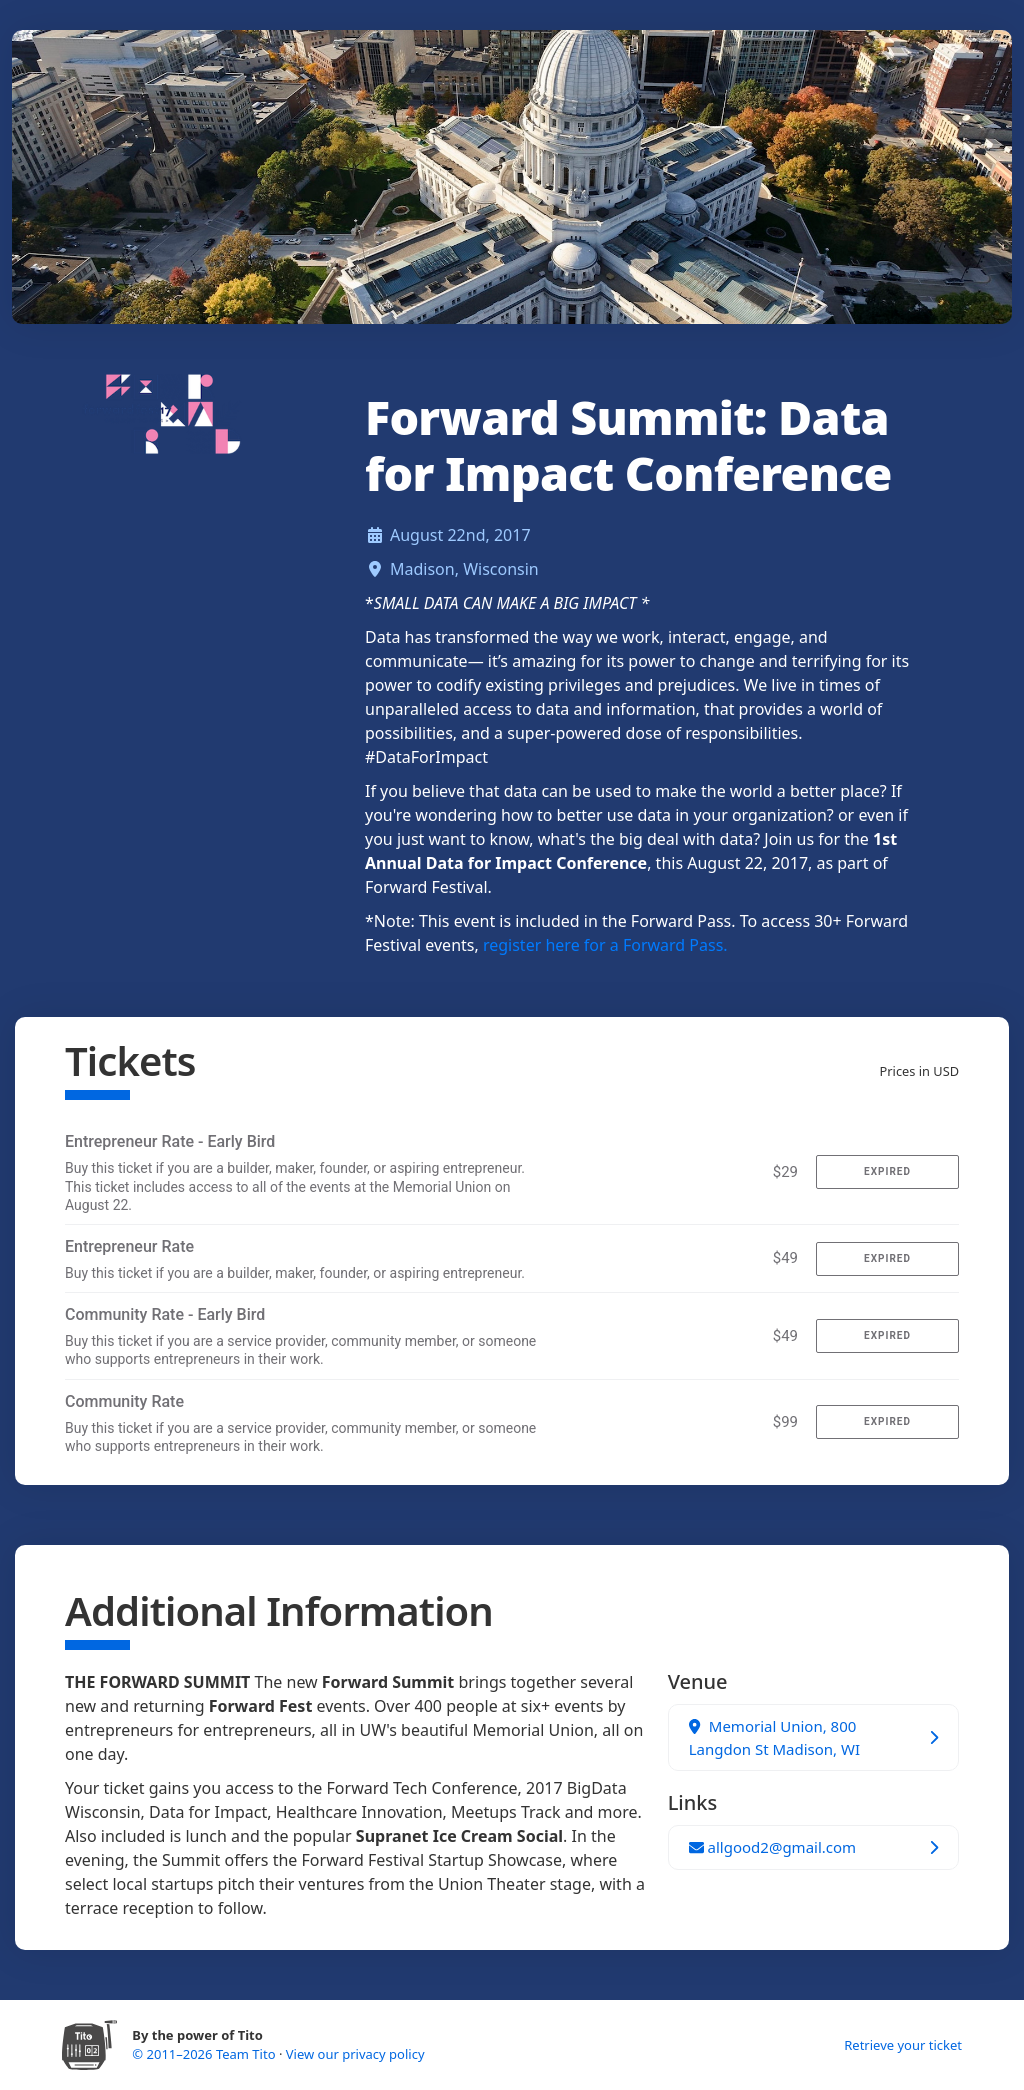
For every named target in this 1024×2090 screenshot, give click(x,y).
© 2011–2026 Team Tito (205, 2054)
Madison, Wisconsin (464, 569)
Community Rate (124, 1401)
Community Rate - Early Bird (165, 1314)
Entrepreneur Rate (129, 1246)
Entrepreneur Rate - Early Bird (170, 1141)
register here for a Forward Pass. (605, 945)
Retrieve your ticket (903, 2045)
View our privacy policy (355, 2054)
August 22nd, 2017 (460, 535)
